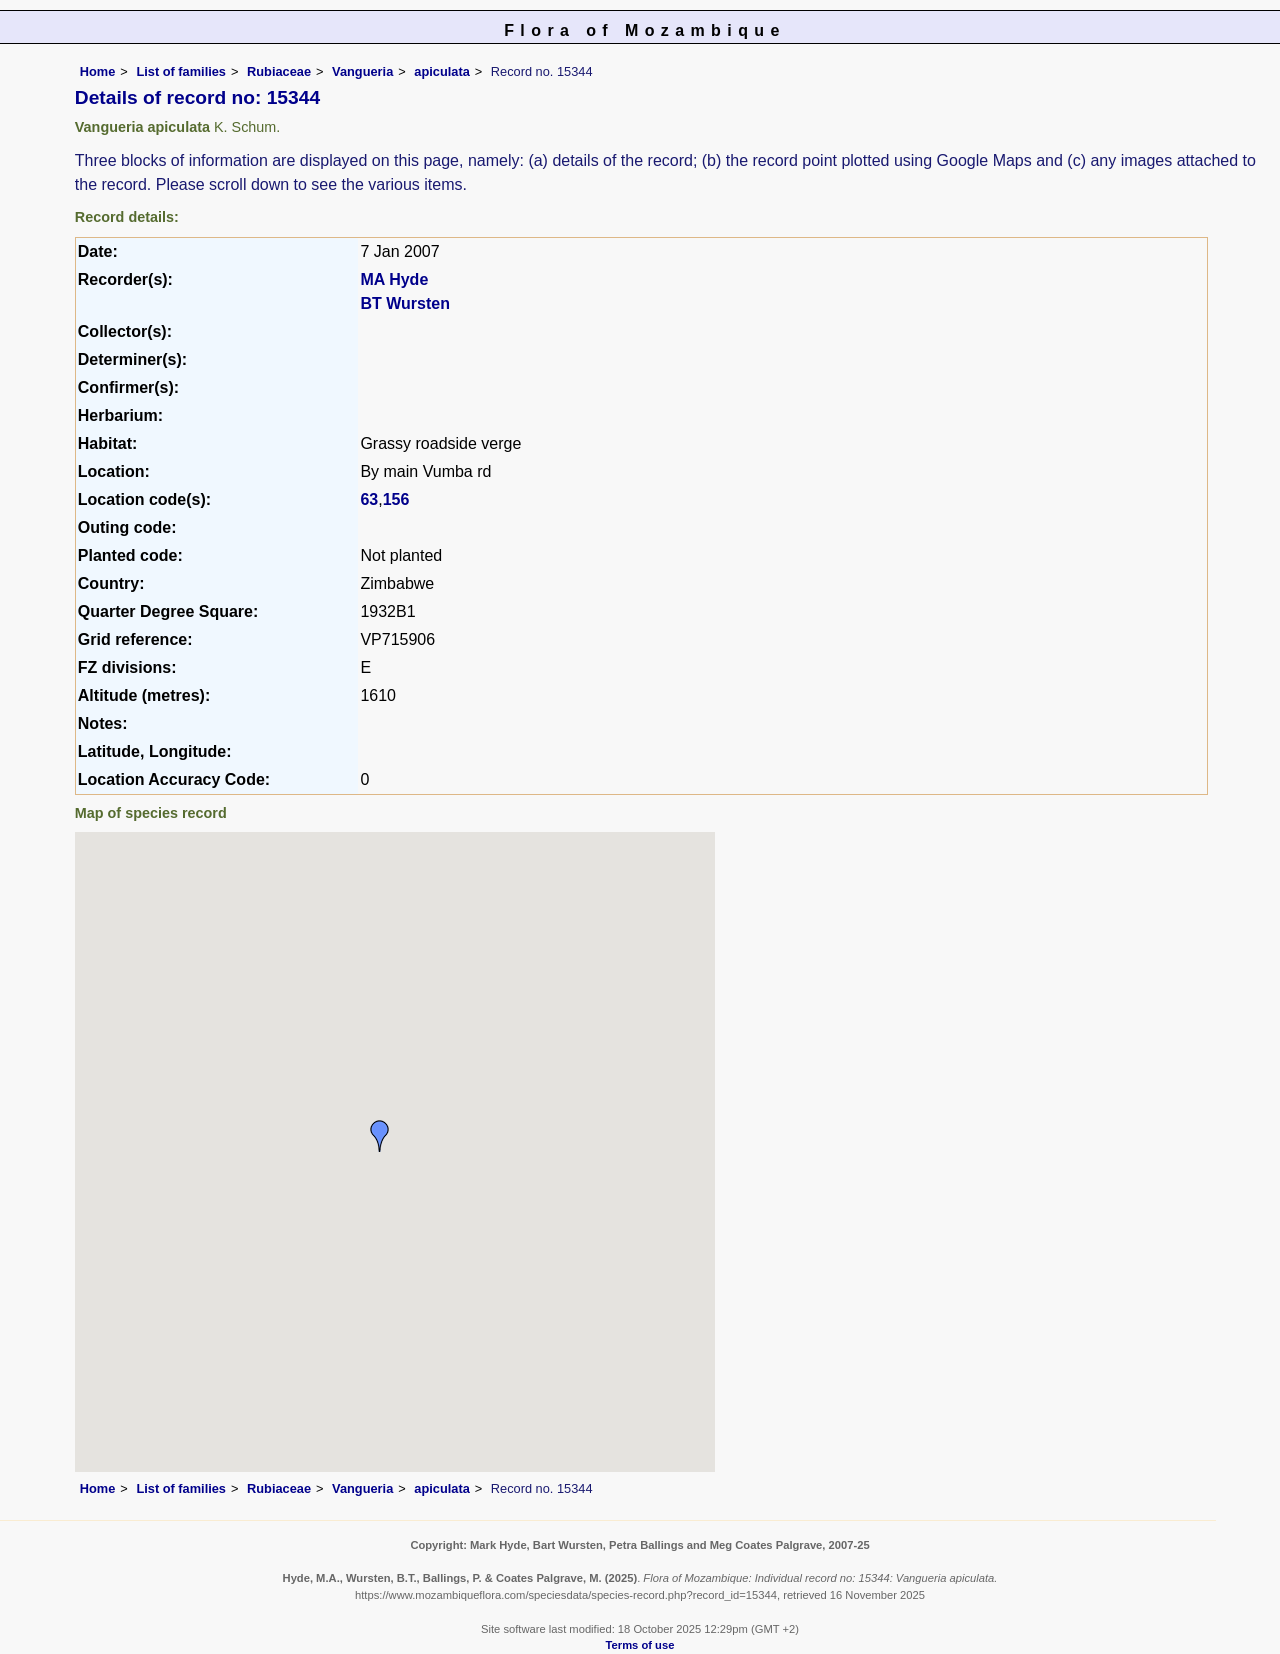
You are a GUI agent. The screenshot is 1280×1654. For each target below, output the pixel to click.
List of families (181, 71)
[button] (380, 1136)
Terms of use (640, 1645)
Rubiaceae (279, 71)
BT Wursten (404, 303)
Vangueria (362, 71)
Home (98, 71)
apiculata (441, 71)
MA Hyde (394, 279)
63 (369, 499)
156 (396, 499)
